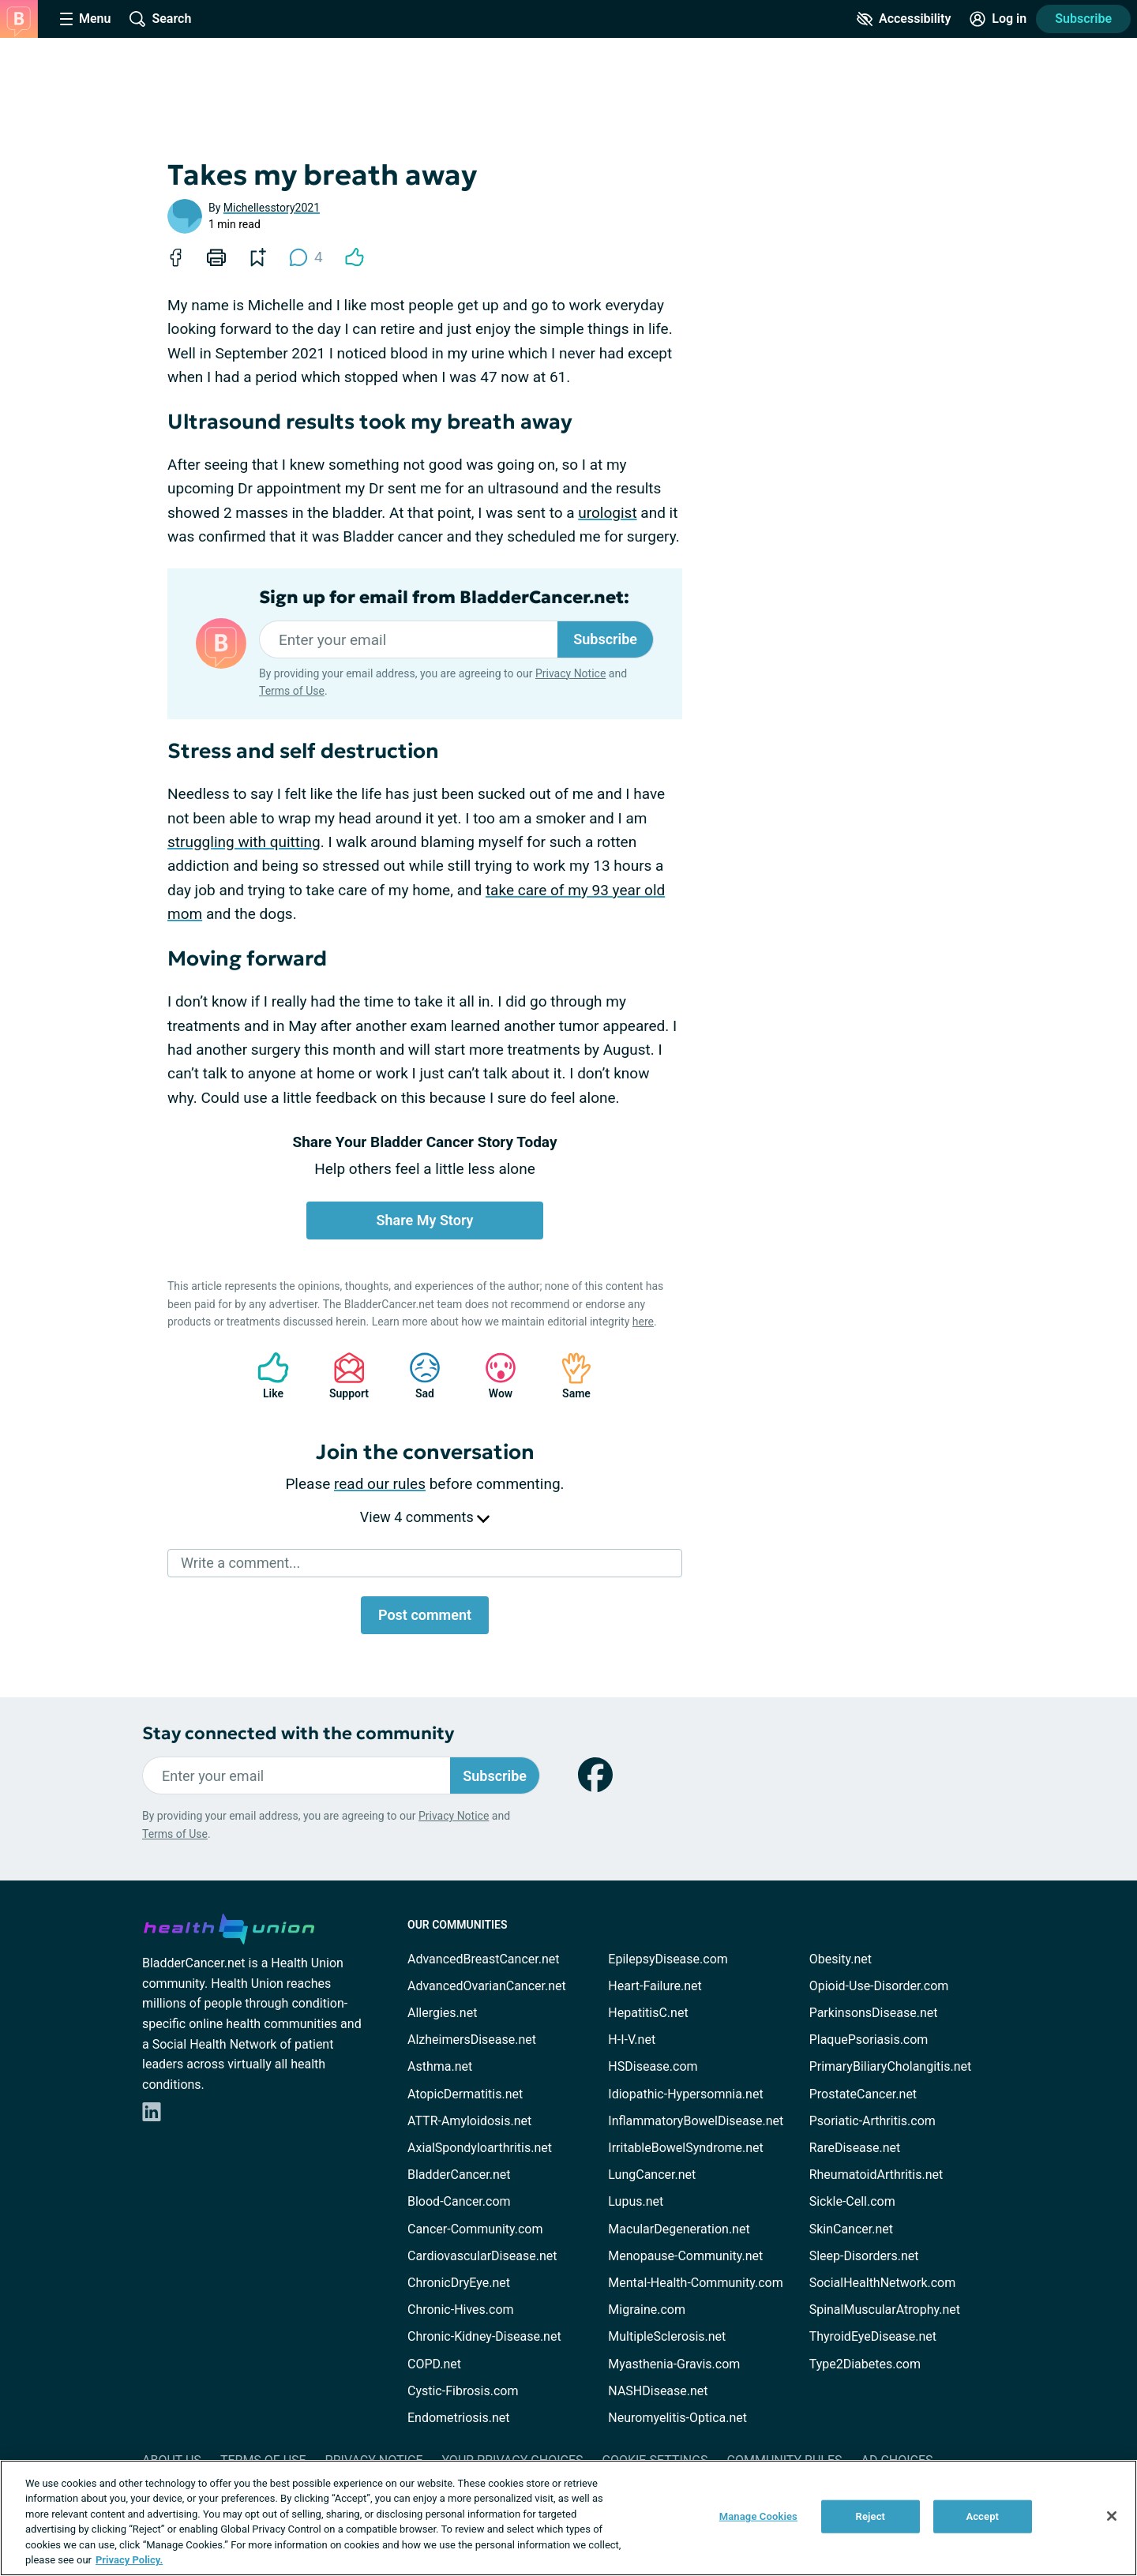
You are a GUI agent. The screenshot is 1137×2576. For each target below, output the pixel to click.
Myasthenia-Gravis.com (674, 2364)
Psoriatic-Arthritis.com (872, 2120)
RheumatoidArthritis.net (876, 2174)
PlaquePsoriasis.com (869, 2039)
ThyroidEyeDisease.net (872, 2336)
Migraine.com (646, 2309)
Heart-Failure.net (654, 1985)
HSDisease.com (652, 2066)
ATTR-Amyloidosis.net (469, 2120)
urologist (607, 513)
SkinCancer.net (851, 2229)
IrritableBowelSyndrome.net (685, 2147)
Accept (982, 2516)
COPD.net (434, 2364)
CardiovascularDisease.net (482, 2255)
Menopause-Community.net (685, 2255)
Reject (871, 2516)
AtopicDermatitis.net (465, 2094)
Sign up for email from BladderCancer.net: (444, 597)
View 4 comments (425, 1517)
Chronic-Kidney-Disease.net (484, 2336)
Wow (492, 1376)
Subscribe (1083, 18)
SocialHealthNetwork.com (882, 2282)
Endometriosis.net (458, 2417)
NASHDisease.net (657, 2390)
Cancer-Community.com (475, 2229)
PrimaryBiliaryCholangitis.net (890, 2066)
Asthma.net (439, 2066)
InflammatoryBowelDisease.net (695, 2120)
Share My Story (425, 1220)
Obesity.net (840, 1959)
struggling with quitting (244, 842)
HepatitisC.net (648, 2012)
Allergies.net (442, 2012)
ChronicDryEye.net (458, 2282)
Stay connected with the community (298, 1733)
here (643, 1321)
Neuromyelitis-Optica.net (677, 2417)
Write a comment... (240, 1562)
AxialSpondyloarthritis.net (479, 2147)
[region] (568, 2518)
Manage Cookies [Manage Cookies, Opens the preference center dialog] (758, 2516)
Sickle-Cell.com (852, 2201)
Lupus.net (635, 2201)
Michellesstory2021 (271, 207)
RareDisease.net (855, 2147)
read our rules (380, 1484)
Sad (417, 1376)
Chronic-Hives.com (460, 2309)
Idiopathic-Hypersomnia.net (685, 2094)
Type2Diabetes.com (865, 2364)
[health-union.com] (229, 1926)
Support (343, 1376)
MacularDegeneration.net (678, 2229)
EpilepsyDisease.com (667, 1959)
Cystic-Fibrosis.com (462, 2390)
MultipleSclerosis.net (667, 2336)
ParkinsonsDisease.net (873, 2012)
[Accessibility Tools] (904, 19)
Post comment (424, 1615)
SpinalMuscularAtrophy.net (884, 2309)
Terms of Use (292, 690)
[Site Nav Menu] (85, 19)
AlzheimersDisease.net (471, 2039)
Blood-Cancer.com (459, 2201)
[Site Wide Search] (160, 19)
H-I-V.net (631, 2039)
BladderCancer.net (459, 2174)
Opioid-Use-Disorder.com (879, 1985)
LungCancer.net (652, 2174)
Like (265, 1376)
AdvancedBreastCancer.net (483, 1959)
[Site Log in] (998, 19)
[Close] (1111, 2516)
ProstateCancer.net (863, 2094)
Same (568, 1376)
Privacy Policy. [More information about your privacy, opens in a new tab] (129, 2560)
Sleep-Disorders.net (864, 2255)
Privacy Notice (570, 673)
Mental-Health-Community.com (695, 2282)
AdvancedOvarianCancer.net (486, 1985)
